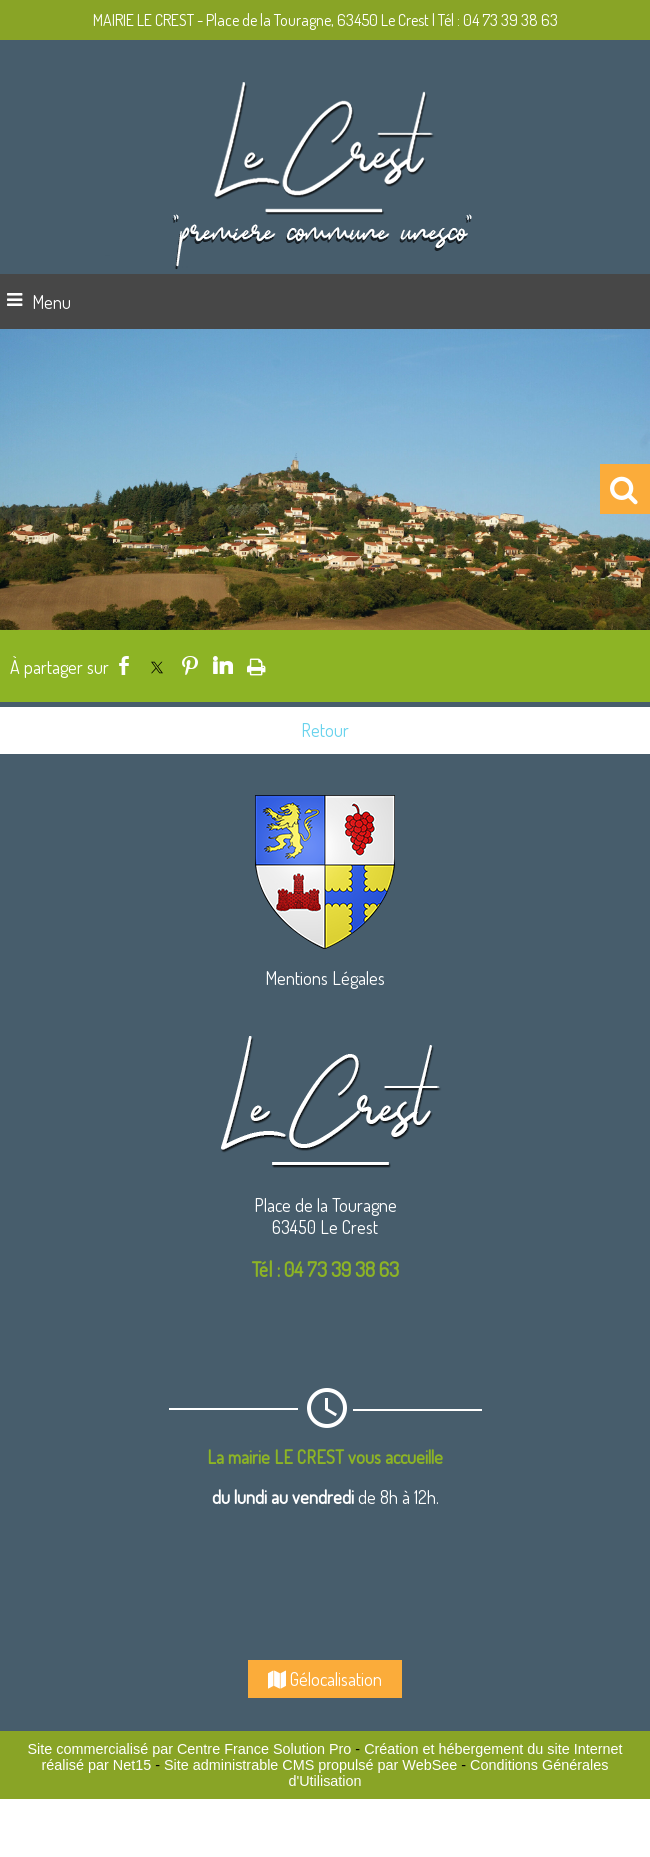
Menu (51, 302)
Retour (325, 730)
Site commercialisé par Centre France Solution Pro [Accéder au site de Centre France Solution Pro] (189, 1749)
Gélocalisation (325, 1679)
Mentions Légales (325, 978)
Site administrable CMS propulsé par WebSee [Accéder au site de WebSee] (310, 1765)
